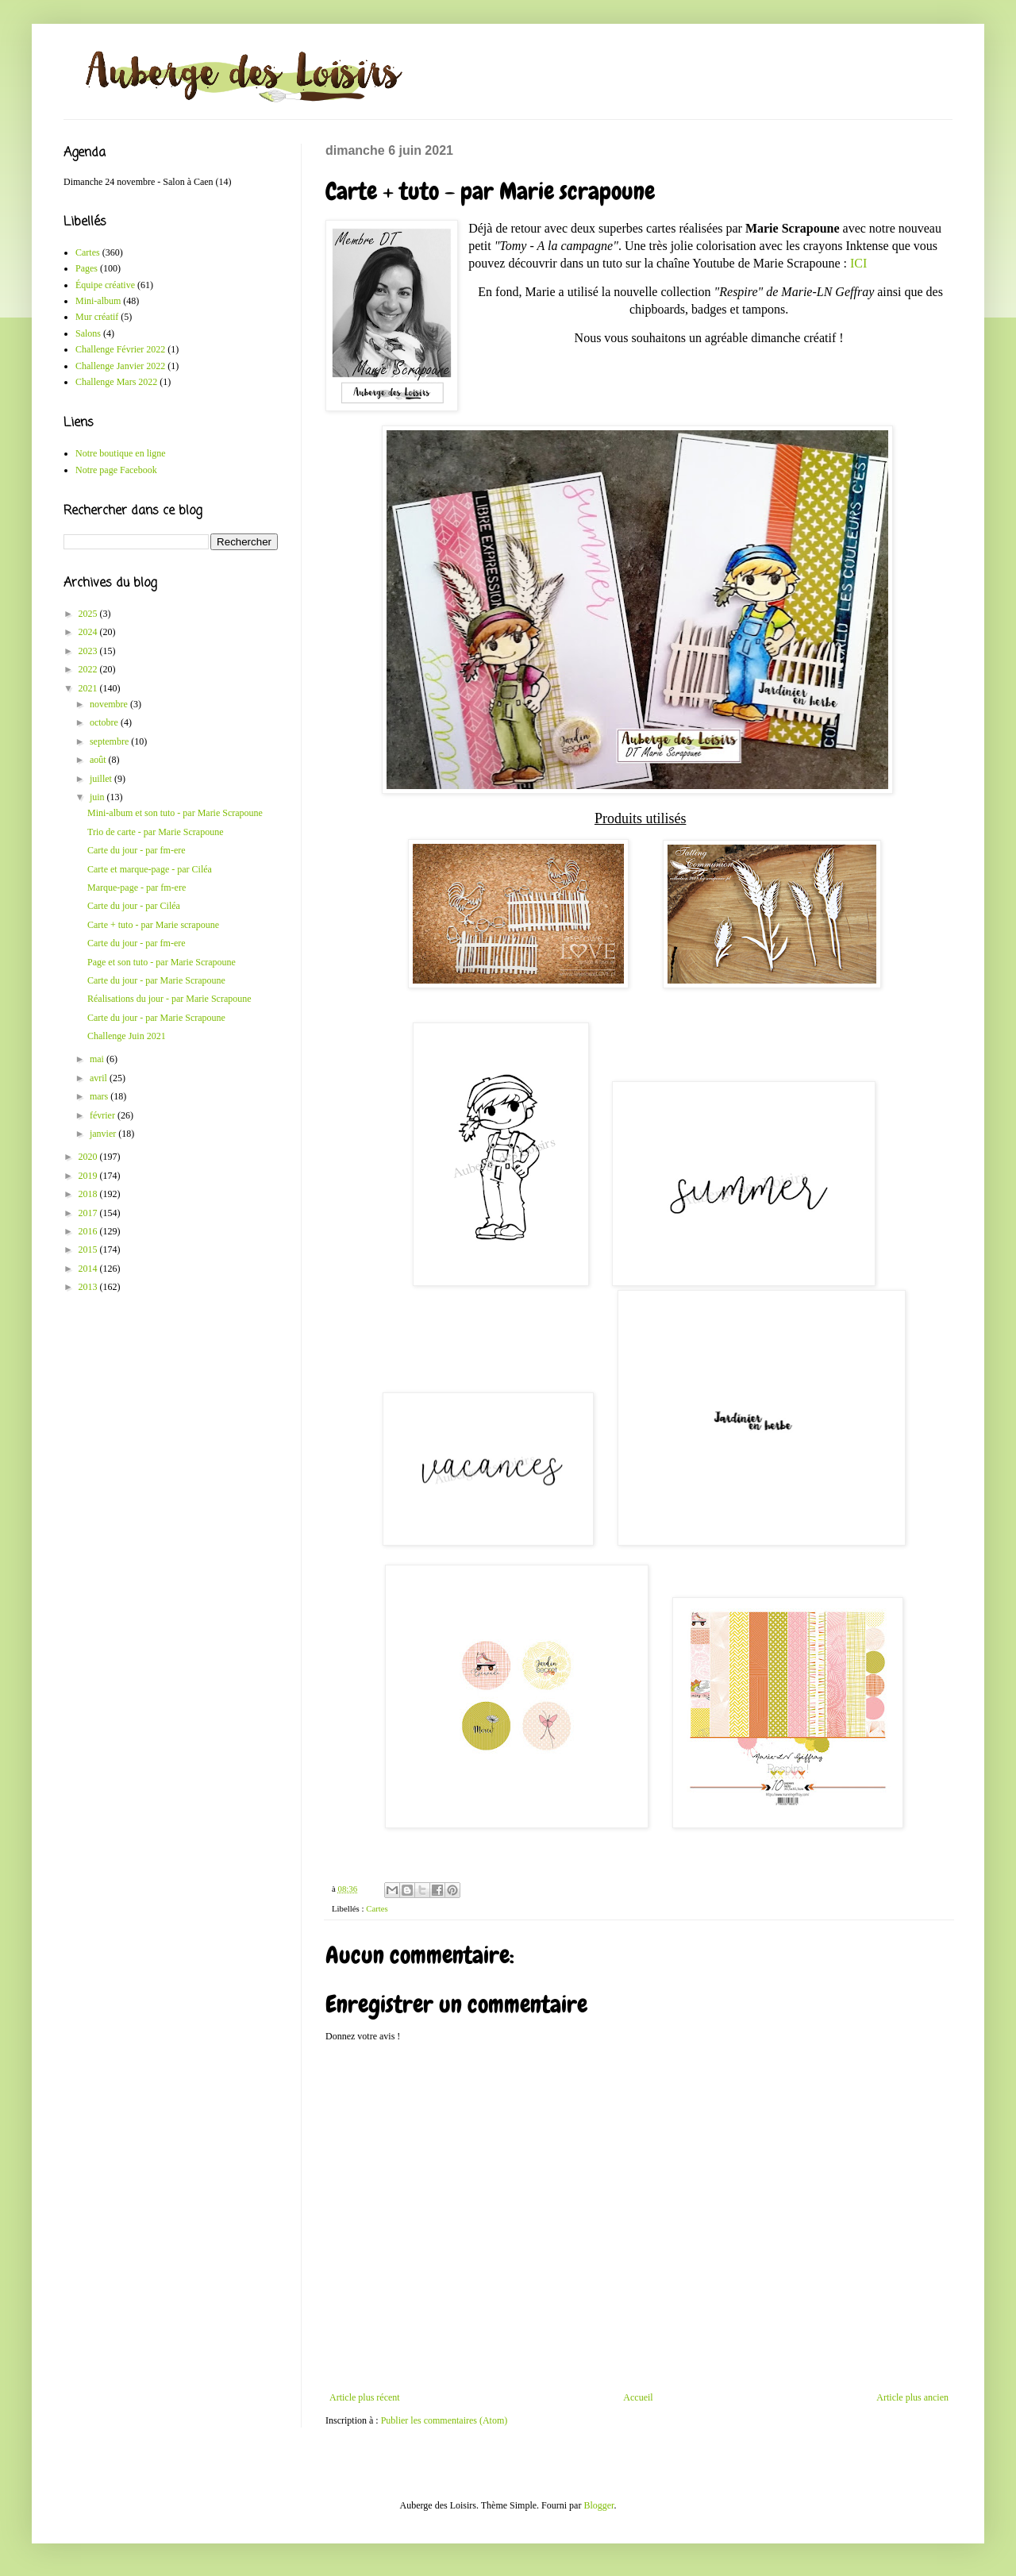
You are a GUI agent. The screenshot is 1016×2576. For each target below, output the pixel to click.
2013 (89, 1286)
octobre (105, 722)
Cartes (377, 1908)
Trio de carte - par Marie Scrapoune (155, 831)
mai (98, 1059)
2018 (89, 1193)
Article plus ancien (912, 2397)
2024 (89, 631)
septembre (110, 741)
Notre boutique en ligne (120, 453)
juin (98, 797)
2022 (89, 669)
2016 (89, 1231)
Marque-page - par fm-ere (136, 887)
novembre (110, 704)
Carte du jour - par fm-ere (136, 850)
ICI (858, 263)
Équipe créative (105, 285)
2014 (89, 1268)
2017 (89, 1213)
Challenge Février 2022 (120, 349)
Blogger (598, 2505)
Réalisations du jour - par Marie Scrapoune (169, 998)
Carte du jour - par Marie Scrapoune (156, 980)
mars (100, 1096)
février (103, 1115)
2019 (89, 1175)
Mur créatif (96, 316)
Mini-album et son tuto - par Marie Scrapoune (175, 812)
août (99, 759)
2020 (89, 1156)
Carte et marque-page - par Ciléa (149, 869)
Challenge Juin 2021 (126, 1036)
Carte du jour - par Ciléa (133, 905)
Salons (88, 333)
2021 (89, 688)
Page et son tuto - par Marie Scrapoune (161, 962)
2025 (89, 613)
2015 (89, 1249)
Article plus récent (364, 2397)
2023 (89, 651)
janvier (104, 1133)
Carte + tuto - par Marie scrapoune (153, 924)
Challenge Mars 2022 (116, 381)
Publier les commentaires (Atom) (444, 2420)
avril (100, 1078)
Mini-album (98, 300)
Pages (86, 268)
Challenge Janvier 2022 (120, 366)
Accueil (637, 2397)
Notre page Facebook (116, 470)
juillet (102, 778)
